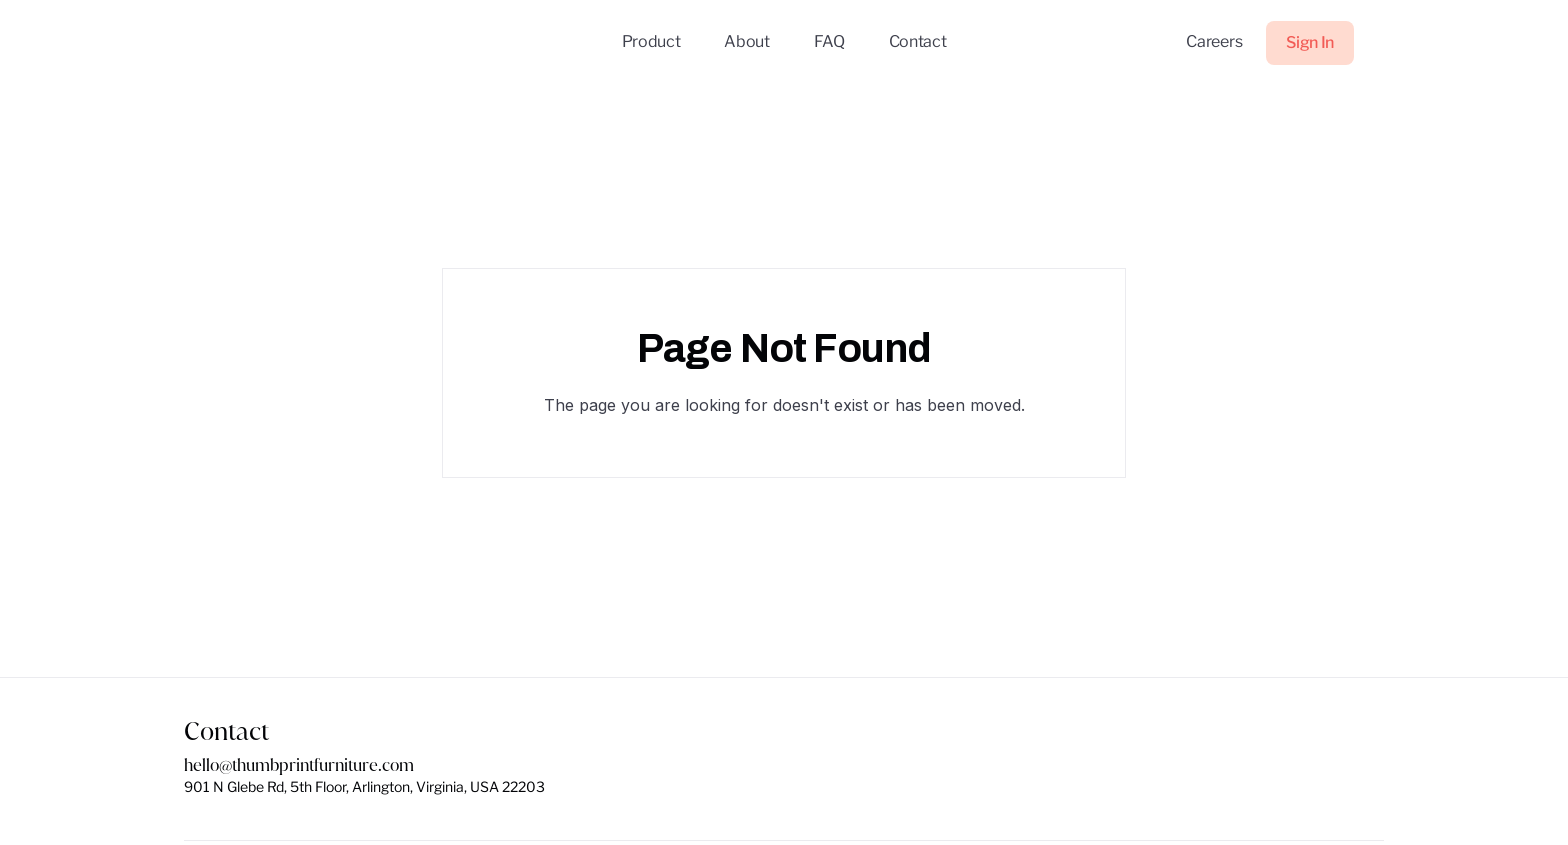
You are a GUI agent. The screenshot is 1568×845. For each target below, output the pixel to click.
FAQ (829, 41)
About (746, 41)
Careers (1214, 41)
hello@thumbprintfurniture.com (299, 765)
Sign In (1310, 42)
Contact (918, 41)
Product (651, 41)
